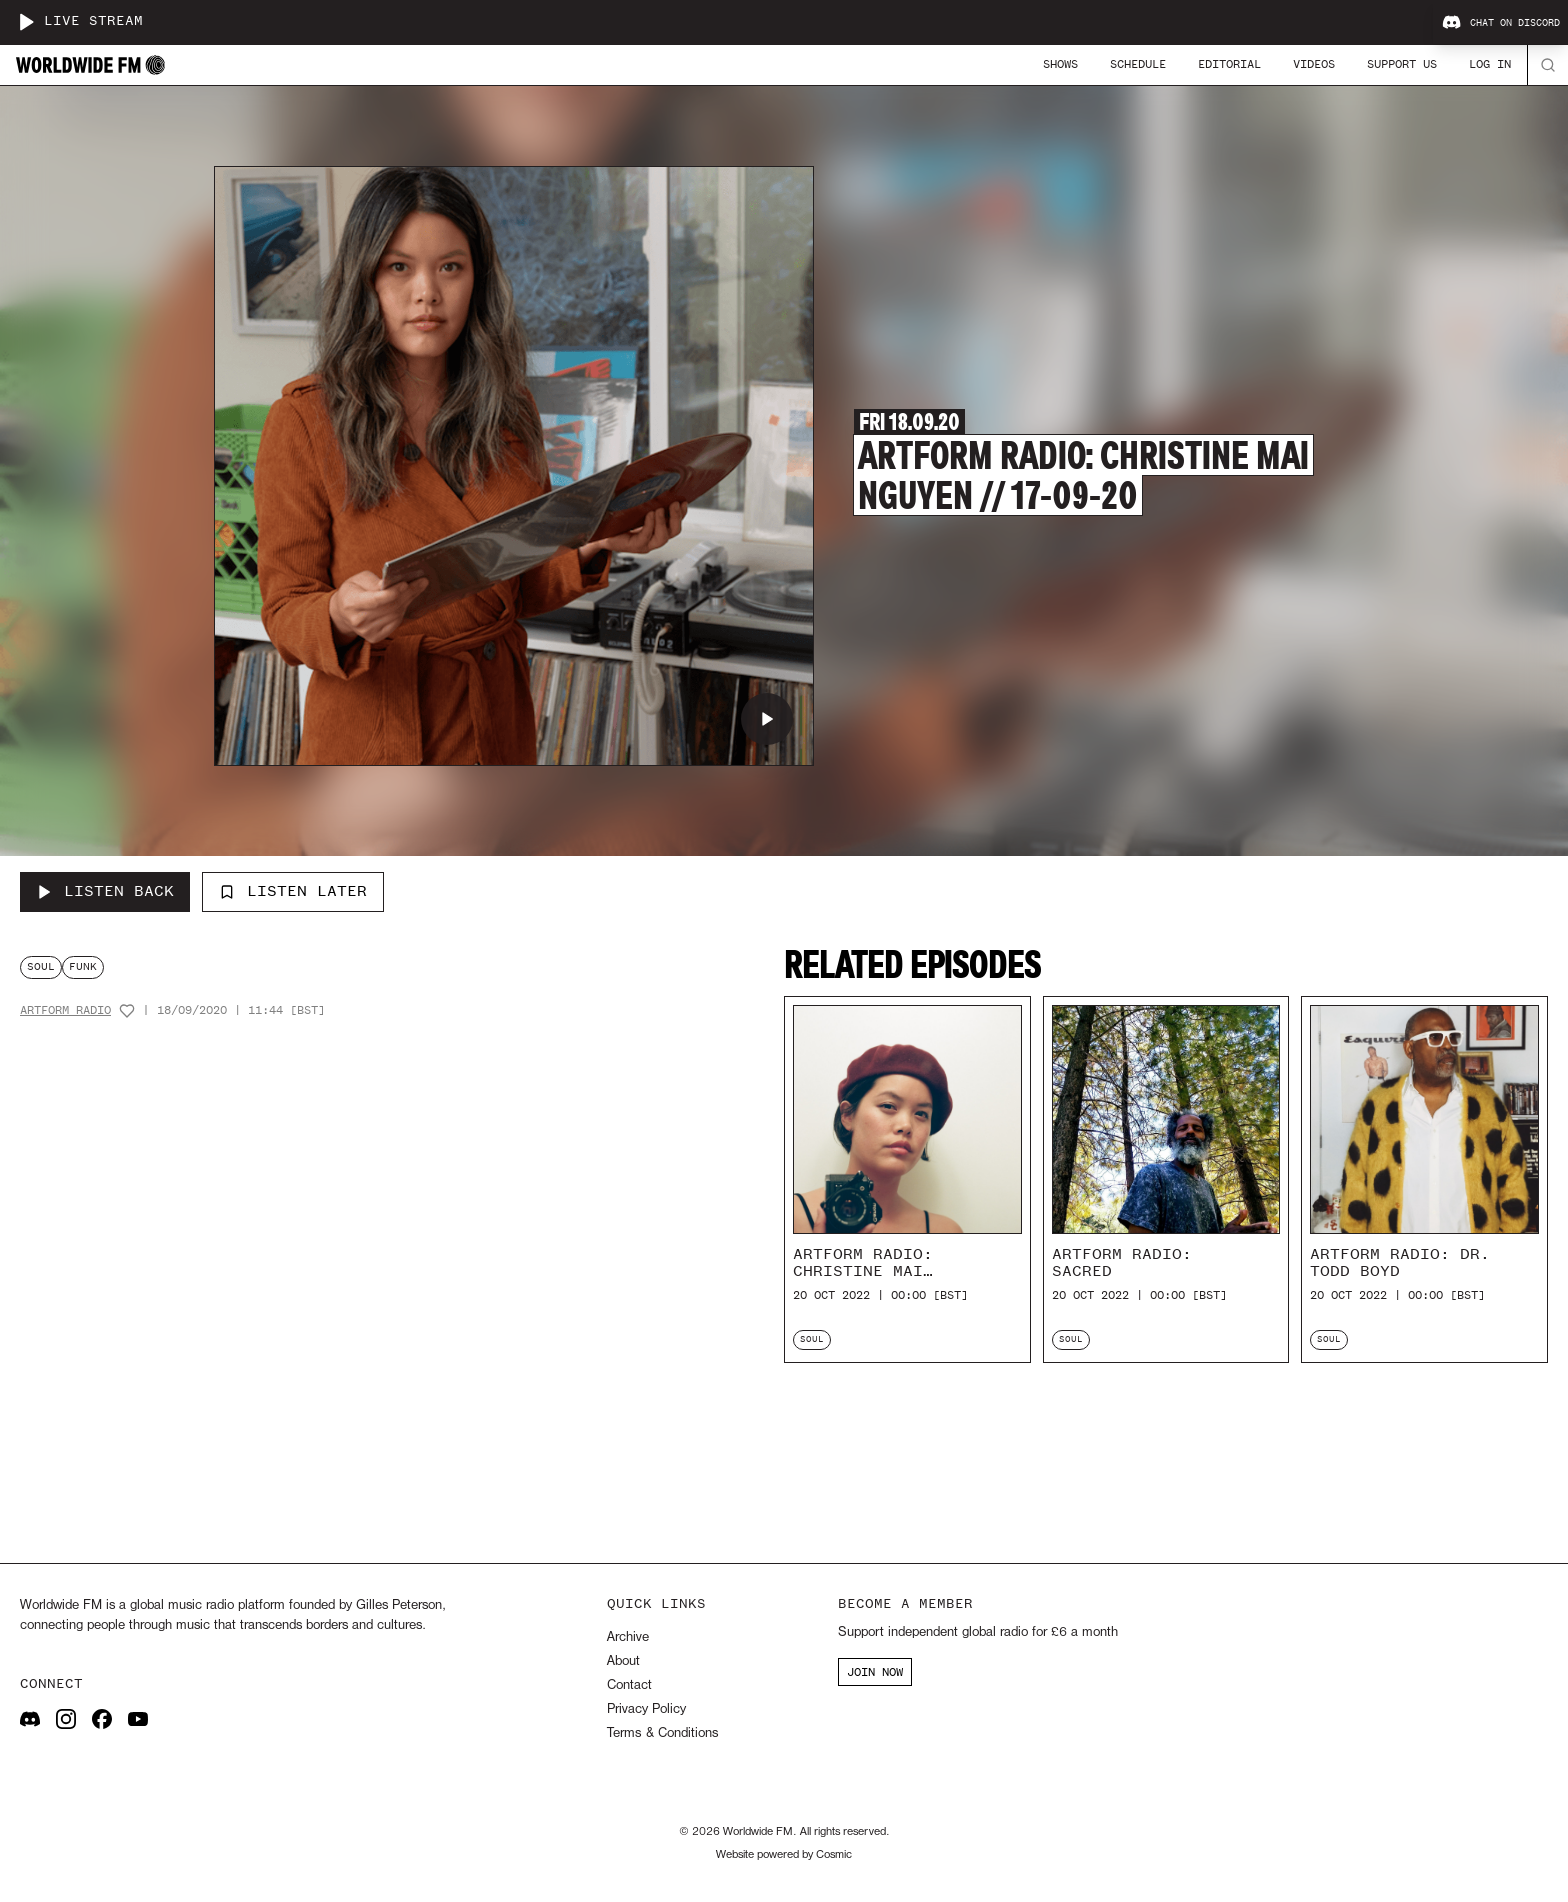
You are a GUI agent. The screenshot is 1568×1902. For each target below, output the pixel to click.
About (623, 1661)
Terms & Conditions (662, 1733)
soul (41, 966)
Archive (628, 1637)
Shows (1060, 64)
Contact (629, 1685)
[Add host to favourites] (127, 1011)
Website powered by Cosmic (784, 1855)
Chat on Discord (1501, 23)
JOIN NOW (875, 1672)
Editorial (1229, 64)
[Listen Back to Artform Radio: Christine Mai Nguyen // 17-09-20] (105, 892)
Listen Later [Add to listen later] (293, 891)
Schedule (1138, 64)
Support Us (1402, 64)
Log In (1490, 64)
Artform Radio (65, 1010)
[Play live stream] (26, 22)
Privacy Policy (646, 1709)
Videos (1314, 64)
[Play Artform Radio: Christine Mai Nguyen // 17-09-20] (767, 719)
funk (83, 966)
